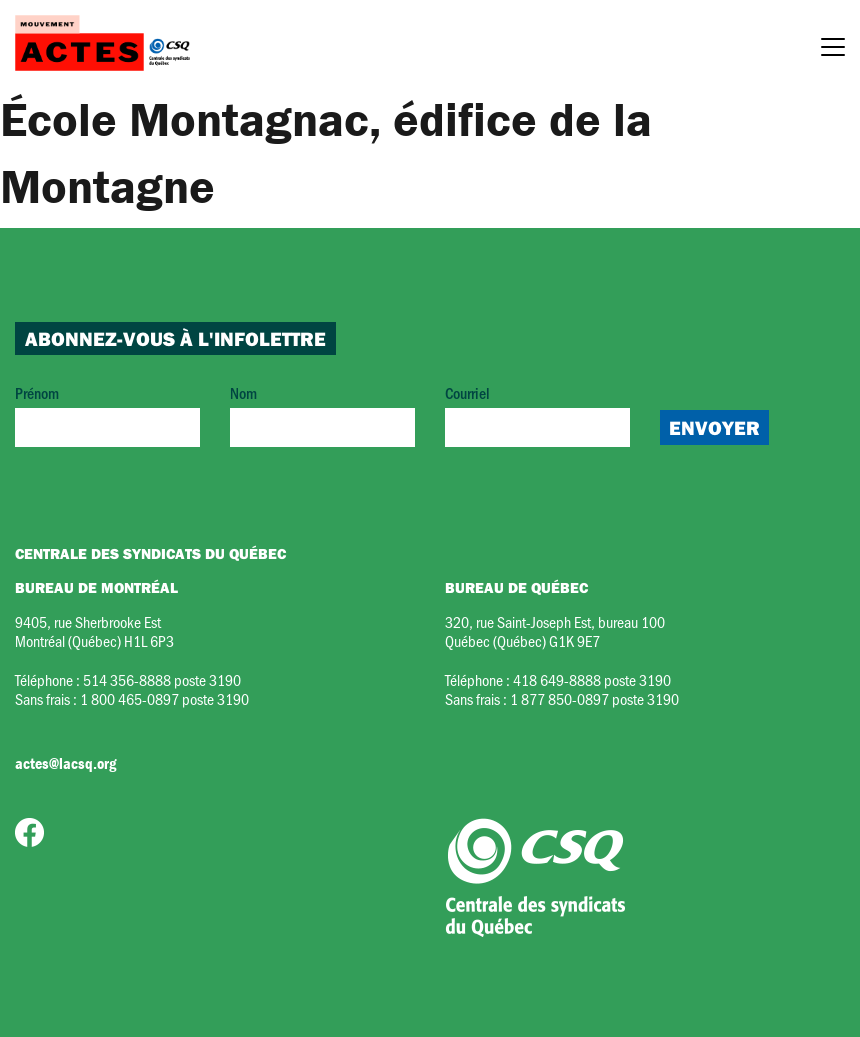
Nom (322, 414)
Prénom (107, 414)
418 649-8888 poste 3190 (592, 679)
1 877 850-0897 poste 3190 (594, 698)
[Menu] (833, 50)
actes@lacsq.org (65, 763)
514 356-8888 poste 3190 (162, 679)
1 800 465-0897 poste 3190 (164, 698)
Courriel (537, 414)
